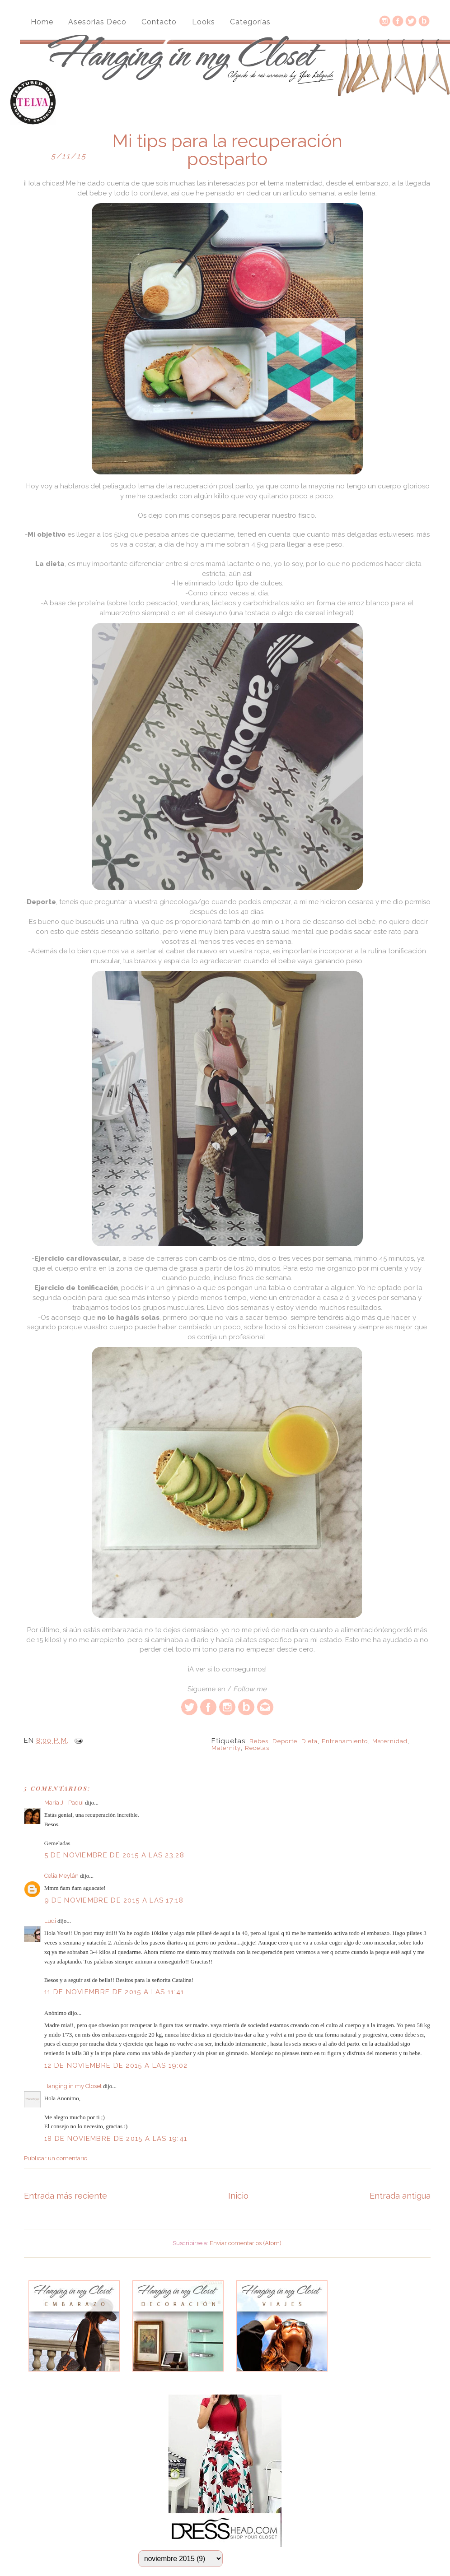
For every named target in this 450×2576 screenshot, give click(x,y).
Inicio (238, 2195)
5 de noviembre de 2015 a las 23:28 (114, 1855)
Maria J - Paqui (64, 1802)
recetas (257, 1748)
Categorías (250, 22)
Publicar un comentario (55, 2158)
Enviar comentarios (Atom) (245, 2243)
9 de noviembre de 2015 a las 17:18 (113, 1900)
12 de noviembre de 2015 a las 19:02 (116, 2065)
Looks (203, 22)
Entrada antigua (400, 2195)
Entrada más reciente (65, 2195)
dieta (309, 1741)
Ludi (50, 1920)
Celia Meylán (61, 1875)
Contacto (159, 22)
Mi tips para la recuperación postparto (227, 150)
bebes (258, 1741)
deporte (284, 1741)
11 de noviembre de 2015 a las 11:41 (114, 1992)
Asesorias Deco (97, 22)
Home (42, 22)
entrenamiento (345, 1741)
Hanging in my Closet (73, 2086)
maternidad (390, 1741)
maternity (226, 1748)
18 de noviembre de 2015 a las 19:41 (116, 2139)
